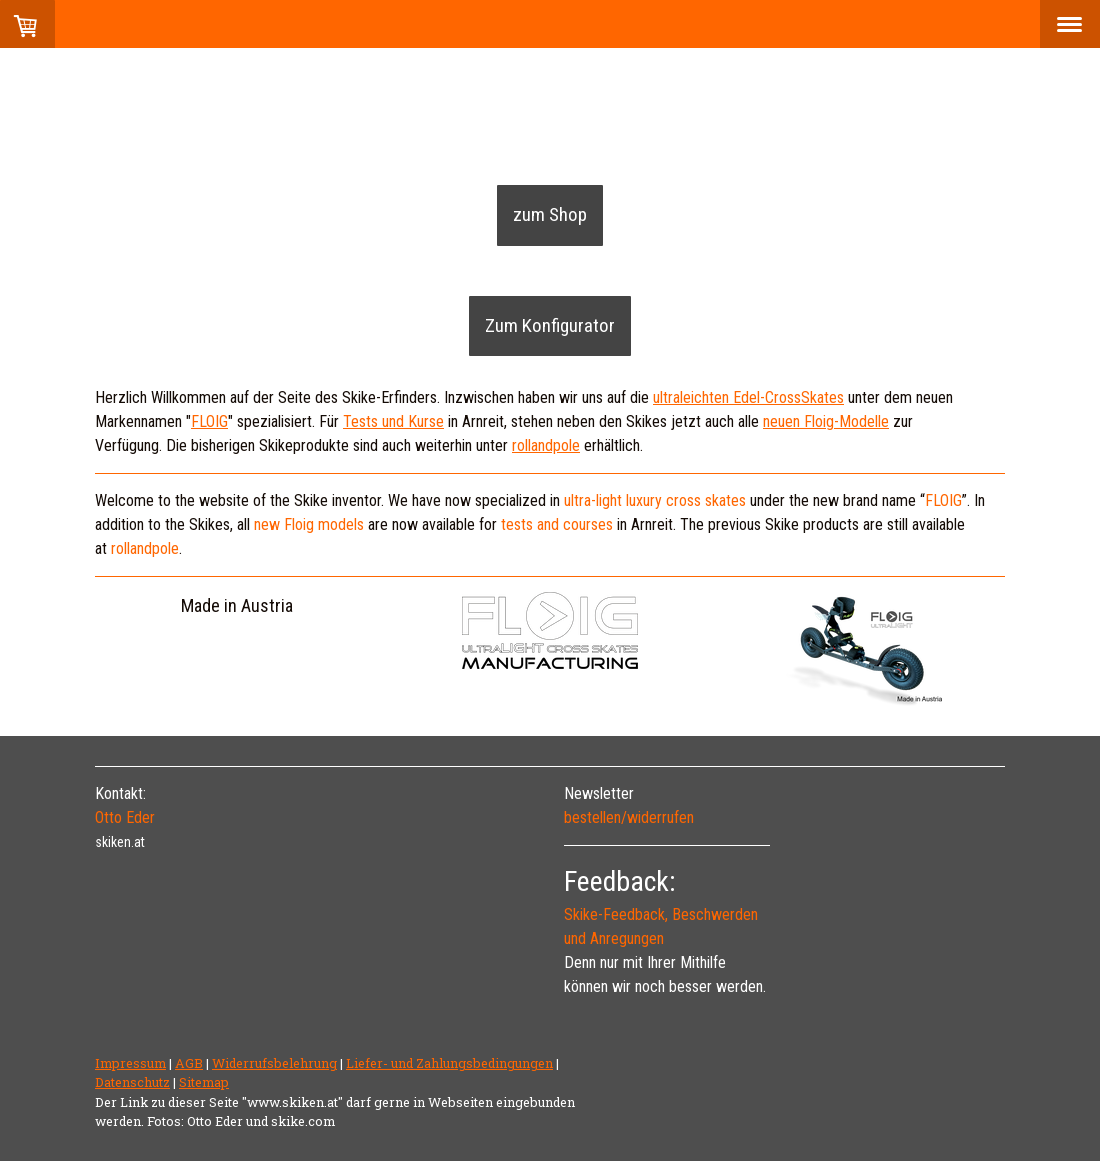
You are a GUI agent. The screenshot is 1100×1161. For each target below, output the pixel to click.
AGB (189, 1063)
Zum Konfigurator (550, 325)
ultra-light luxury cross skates (655, 500)
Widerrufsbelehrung (274, 1063)
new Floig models (309, 524)
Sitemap (204, 1082)
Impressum (130, 1063)
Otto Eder (125, 817)
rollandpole (145, 548)
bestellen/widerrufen (629, 817)
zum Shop (550, 214)
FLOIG (943, 500)
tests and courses (557, 524)
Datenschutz (132, 1082)
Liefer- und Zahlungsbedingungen (449, 1063)
